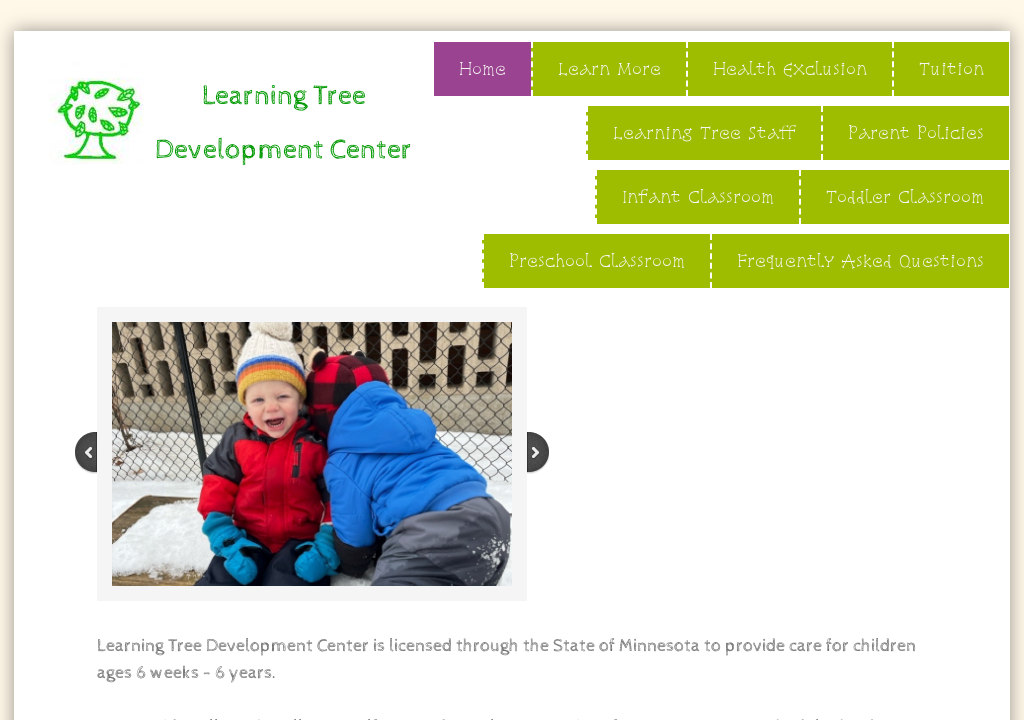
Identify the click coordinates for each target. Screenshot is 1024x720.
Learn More (609, 68)
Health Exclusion (790, 68)
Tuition (951, 68)
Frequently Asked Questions (860, 260)
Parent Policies (916, 132)
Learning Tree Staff (704, 132)
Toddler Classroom (905, 196)
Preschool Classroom (597, 260)
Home (482, 68)
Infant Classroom (698, 196)
